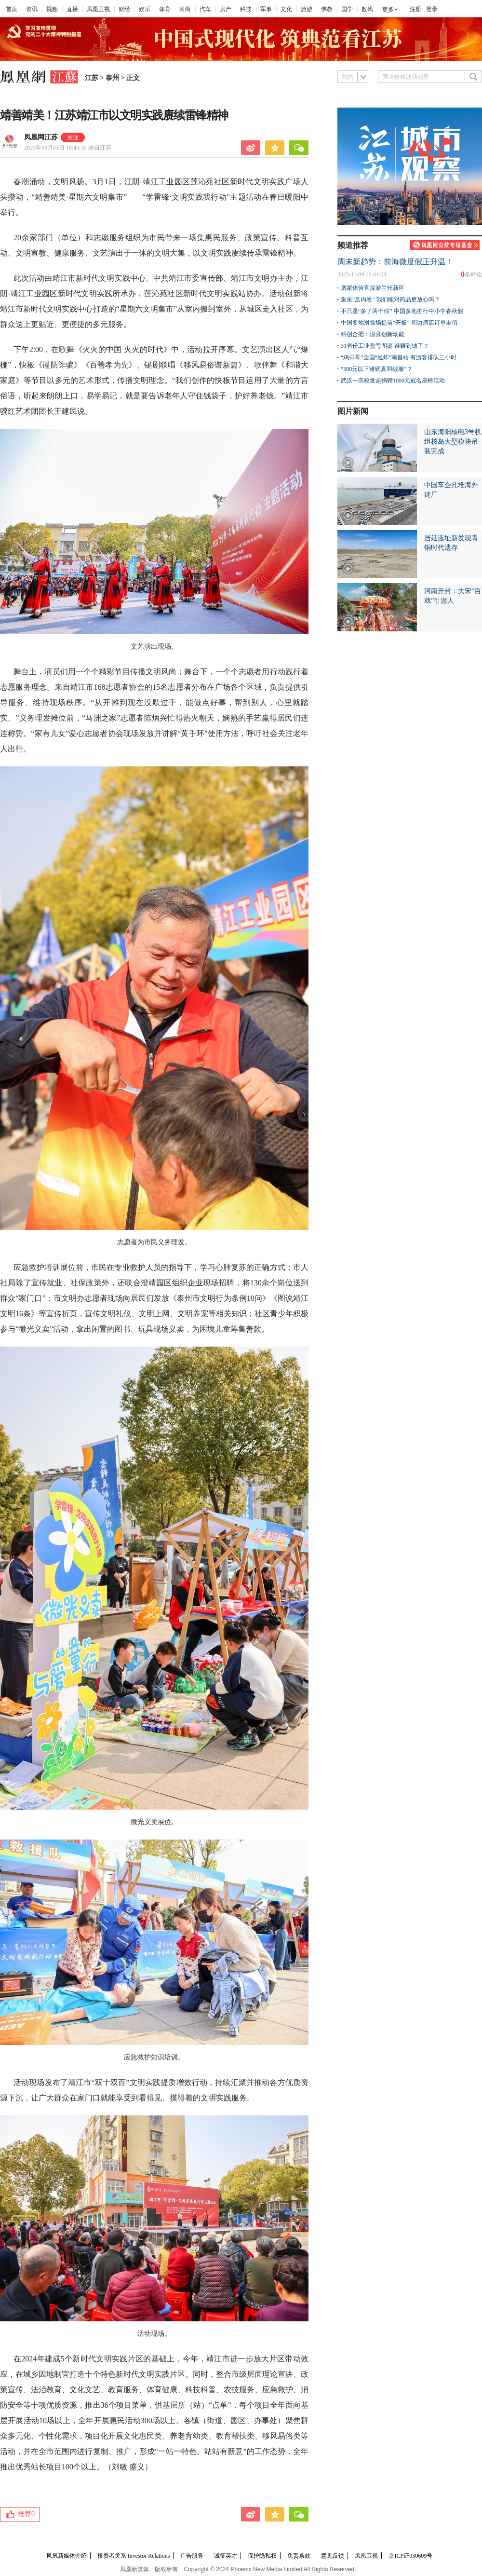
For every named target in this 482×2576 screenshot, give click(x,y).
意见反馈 (332, 2555)
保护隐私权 (262, 2555)
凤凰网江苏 (41, 137)
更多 (388, 9)
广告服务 (191, 2555)
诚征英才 (225, 2555)
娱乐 (144, 9)
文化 (286, 9)
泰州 (112, 78)
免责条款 (298, 2555)
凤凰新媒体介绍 (66, 2555)
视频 (52, 9)
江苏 (91, 78)
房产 (225, 9)
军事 (266, 9)
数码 (367, 9)
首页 (11, 9)
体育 (165, 9)
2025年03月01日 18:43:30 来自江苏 (67, 147)
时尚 (185, 9)
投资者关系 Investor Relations (133, 2555)
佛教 (327, 9)
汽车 (205, 9)
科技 (246, 9)
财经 (124, 9)
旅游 (306, 9)
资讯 (32, 9)
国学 (347, 9)
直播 (72, 9)
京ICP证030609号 (410, 2555)
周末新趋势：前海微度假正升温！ (395, 262)
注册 (415, 9)
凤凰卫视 (98, 9)
